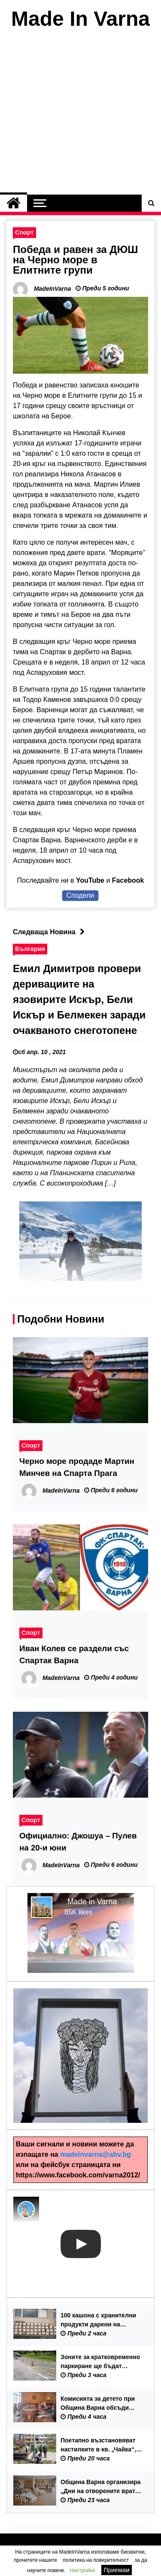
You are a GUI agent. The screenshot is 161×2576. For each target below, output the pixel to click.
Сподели (80, 895)
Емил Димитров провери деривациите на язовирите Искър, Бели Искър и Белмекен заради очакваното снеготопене (79, 999)
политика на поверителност (96, 2560)
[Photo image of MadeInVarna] (26, 2209)
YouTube (90, 880)
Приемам (116, 2570)
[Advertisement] (80, 114)
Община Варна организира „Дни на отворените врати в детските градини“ (100, 2487)
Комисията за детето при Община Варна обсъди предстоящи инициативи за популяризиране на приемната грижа (102, 2403)
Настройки (82, 2570)
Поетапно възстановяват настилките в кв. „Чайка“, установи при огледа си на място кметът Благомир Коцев (100, 2445)
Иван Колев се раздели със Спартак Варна (74, 1654)
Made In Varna (80, 18)
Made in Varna (92, 1901)
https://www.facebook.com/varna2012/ (78, 2175)
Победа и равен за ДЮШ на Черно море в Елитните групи (75, 260)
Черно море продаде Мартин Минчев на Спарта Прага (76, 1467)
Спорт (24, 232)
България (30, 948)
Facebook (128, 880)
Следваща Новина (51, 932)
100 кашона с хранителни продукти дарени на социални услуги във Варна (98, 2320)
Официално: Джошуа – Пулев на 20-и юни (78, 1841)
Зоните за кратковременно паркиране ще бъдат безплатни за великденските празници (100, 2362)
